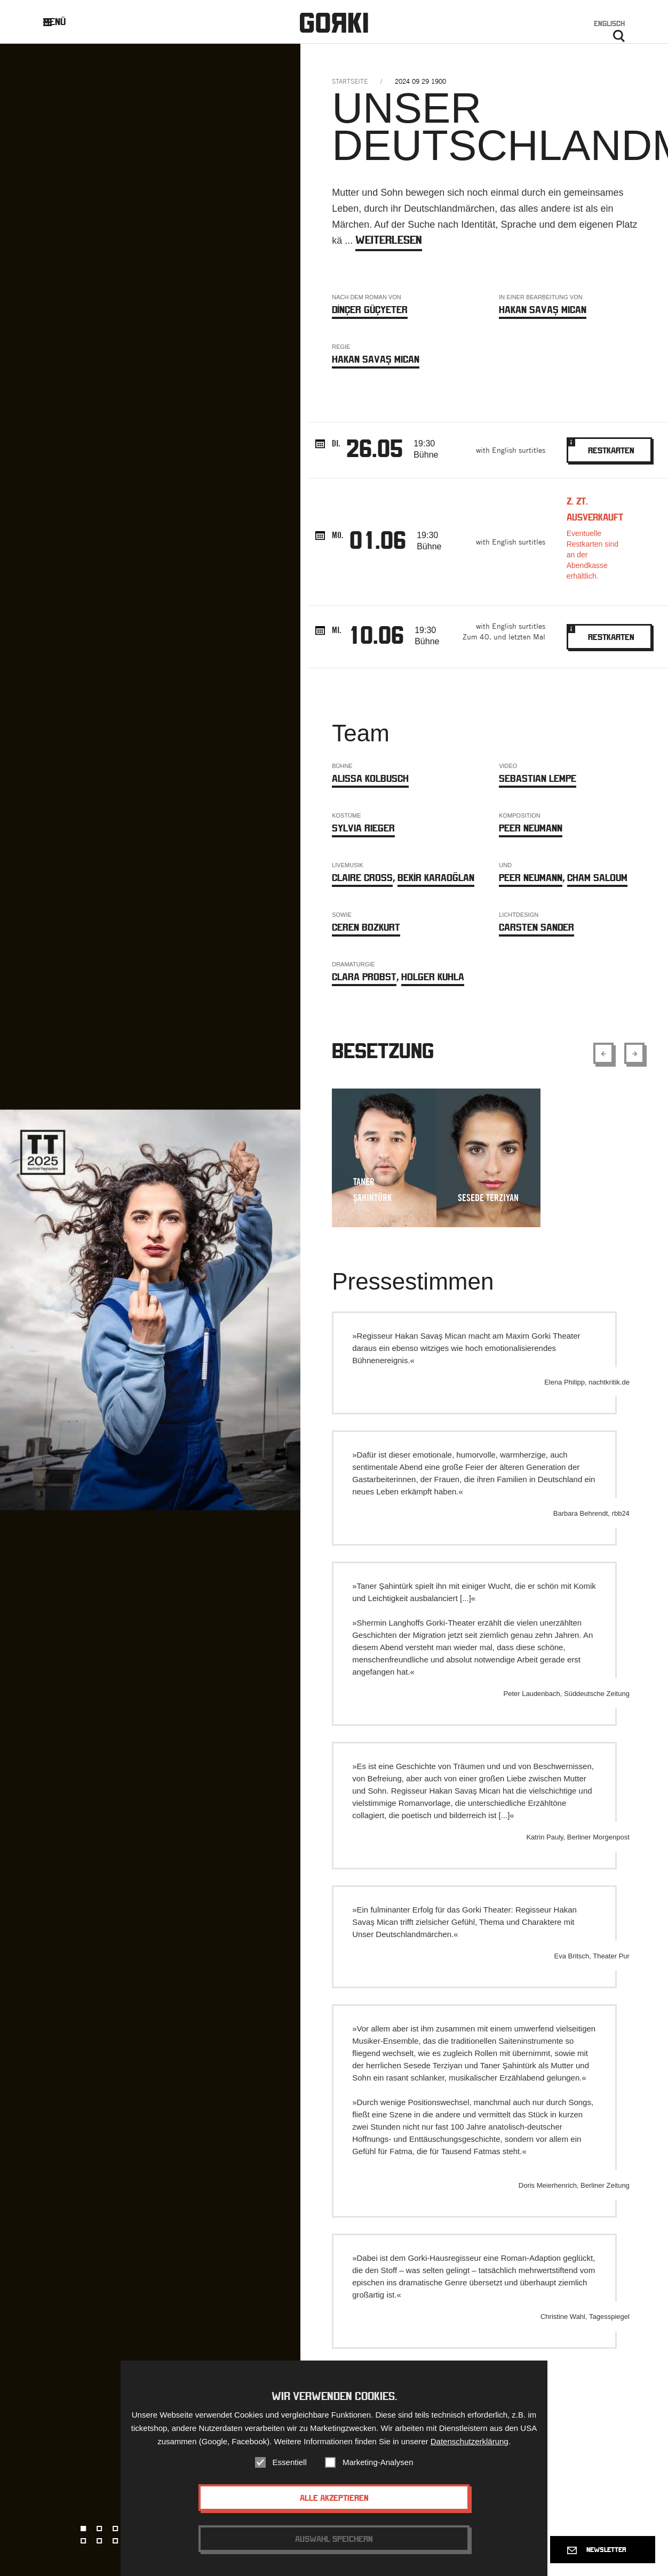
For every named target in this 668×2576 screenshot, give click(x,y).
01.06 (377, 540)
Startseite (350, 81)
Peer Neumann (530, 828)
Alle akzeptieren (334, 2498)
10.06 (375, 635)
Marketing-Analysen (378, 2463)
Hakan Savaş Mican (542, 309)
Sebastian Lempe (537, 778)
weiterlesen (388, 240)
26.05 (374, 448)
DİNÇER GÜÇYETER (370, 309)
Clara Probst (364, 977)
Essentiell (290, 2463)
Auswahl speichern (334, 2539)
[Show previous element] (603, 1053)
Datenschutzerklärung (469, 2442)
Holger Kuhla (432, 977)
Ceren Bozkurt (366, 927)
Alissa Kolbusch (370, 778)
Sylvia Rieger (363, 828)
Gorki (334, 23)
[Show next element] (634, 1053)
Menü (62, 21)
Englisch (609, 23)
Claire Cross (362, 877)
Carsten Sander (536, 927)
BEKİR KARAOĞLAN (435, 877)
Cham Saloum (597, 877)
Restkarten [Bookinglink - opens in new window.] (609, 446)
